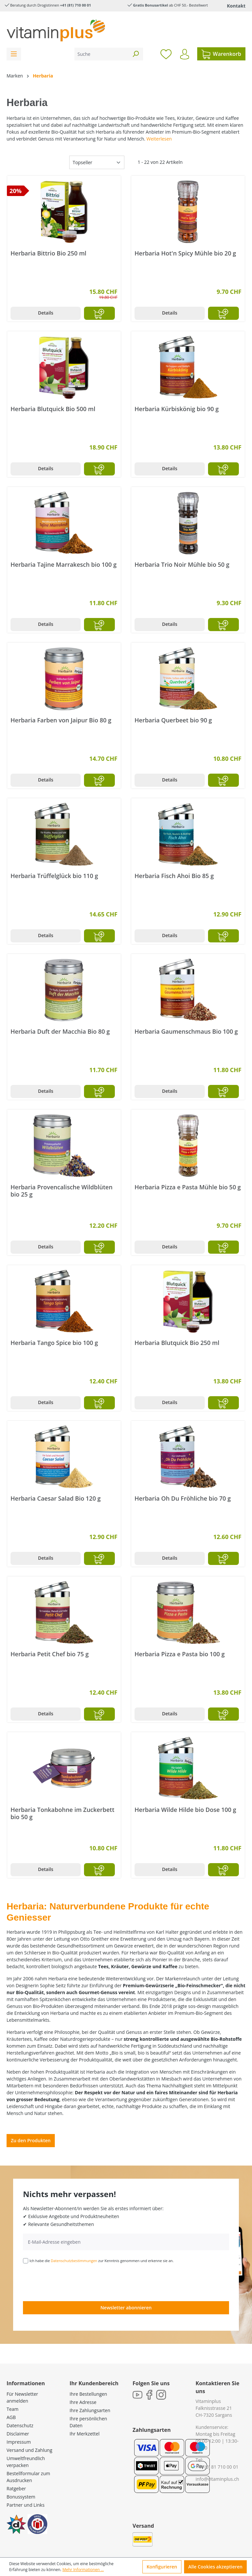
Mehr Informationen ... (83, 2569)
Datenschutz (20, 2425)
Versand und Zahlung (29, 2450)
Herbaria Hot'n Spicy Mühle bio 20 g (185, 253)
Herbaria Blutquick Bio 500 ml (52, 409)
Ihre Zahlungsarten (90, 2410)
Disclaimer (18, 2434)
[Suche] (101, 54)
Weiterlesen (159, 139)
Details (45, 313)
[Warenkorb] (221, 53)
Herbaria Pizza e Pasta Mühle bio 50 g (188, 1187)
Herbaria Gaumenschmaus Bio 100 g (186, 1031)
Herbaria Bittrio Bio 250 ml (48, 253)
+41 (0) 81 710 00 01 (217, 2467)
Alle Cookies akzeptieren (215, 2567)
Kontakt (236, 6)
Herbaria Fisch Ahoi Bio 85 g (174, 876)
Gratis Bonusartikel (150, 5)
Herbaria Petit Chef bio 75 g (49, 1654)
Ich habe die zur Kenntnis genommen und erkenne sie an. (102, 2260)
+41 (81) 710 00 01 (75, 5)
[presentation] (73, 2282)
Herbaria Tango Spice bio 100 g (54, 1343)
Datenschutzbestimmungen (74, 2260)
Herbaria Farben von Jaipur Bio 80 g (60, 720)
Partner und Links (26, 2505)
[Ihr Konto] (184, 54)
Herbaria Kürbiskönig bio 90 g (177, 409)
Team (12, 2409)
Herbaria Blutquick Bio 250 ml (177, 1343)
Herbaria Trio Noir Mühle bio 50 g (182, 564)
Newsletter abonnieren (126, 2307)
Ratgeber (16, 2488)
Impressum (19, 2442)
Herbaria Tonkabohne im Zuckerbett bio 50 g (62, 1813)
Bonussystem (21, 2497)
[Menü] (14, 54)
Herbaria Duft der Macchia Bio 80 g (60, 1031)
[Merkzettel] (166, 53)
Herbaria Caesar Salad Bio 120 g (55, 1498)
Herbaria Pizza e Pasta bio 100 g (180, 1654)
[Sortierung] (96, 162)
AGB (11, 2417)
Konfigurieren (162, 2567)
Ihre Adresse (83, 2402)
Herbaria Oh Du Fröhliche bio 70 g (183, 1498)
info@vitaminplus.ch (217, 2479)
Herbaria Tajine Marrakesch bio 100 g (63, 564)
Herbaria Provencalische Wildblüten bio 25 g (61, 1190)
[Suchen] (135, 54)
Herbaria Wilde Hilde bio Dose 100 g (185, 1810)
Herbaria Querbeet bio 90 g (173, 720)
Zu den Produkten (31, 2140)
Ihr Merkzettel (84, 2434)
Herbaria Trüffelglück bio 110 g (54, 876)
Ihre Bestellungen (88, 2394)
